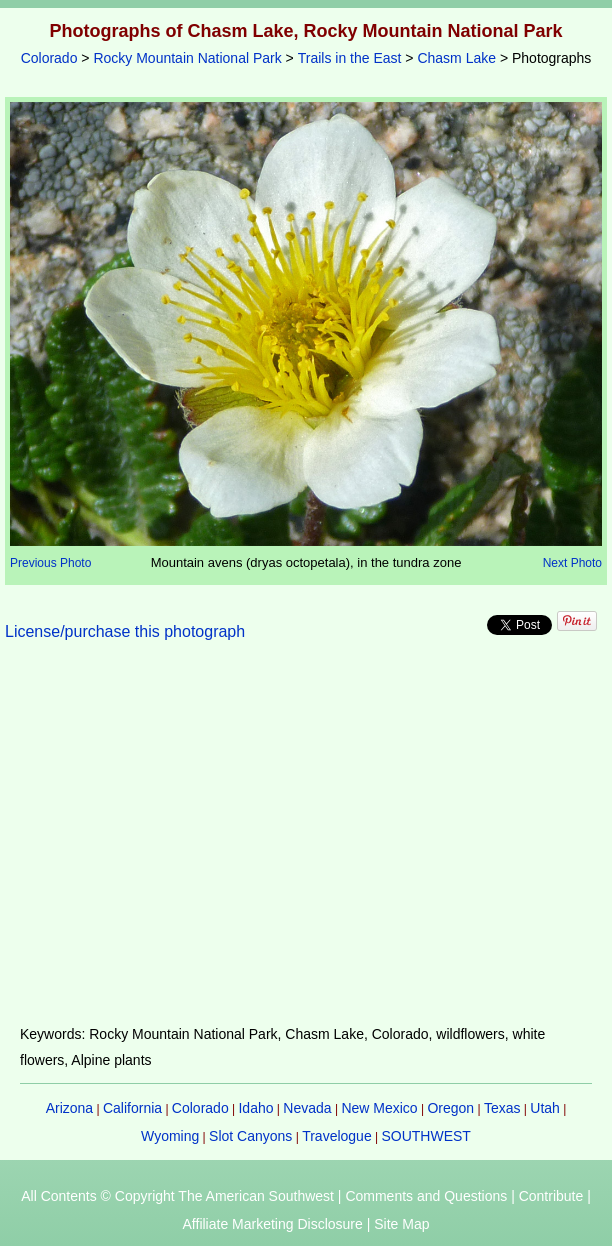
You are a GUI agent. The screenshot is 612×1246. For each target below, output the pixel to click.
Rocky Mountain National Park (187, 58)
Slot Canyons (250, 1136)
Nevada (307, 1108)
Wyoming (170, 1136)
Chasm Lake (456, 58)
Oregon (450, 1108)
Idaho (255, 1108)
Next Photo (572, 563)
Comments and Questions (426, 1196)
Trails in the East (350, 58)
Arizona (69, 1108)
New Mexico (379, 1108)
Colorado (49, 58)
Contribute (551, 1196)
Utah (545, 1108)
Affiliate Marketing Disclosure (273, 1224)
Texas (502, 1108)
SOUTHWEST (425, 1136)
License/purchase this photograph (125, 631)
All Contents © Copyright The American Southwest (177, 1196)
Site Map (401, 1224)
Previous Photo (50, 563)
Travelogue (337, 1136)
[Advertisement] (306, 845)
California (132, 1108)
